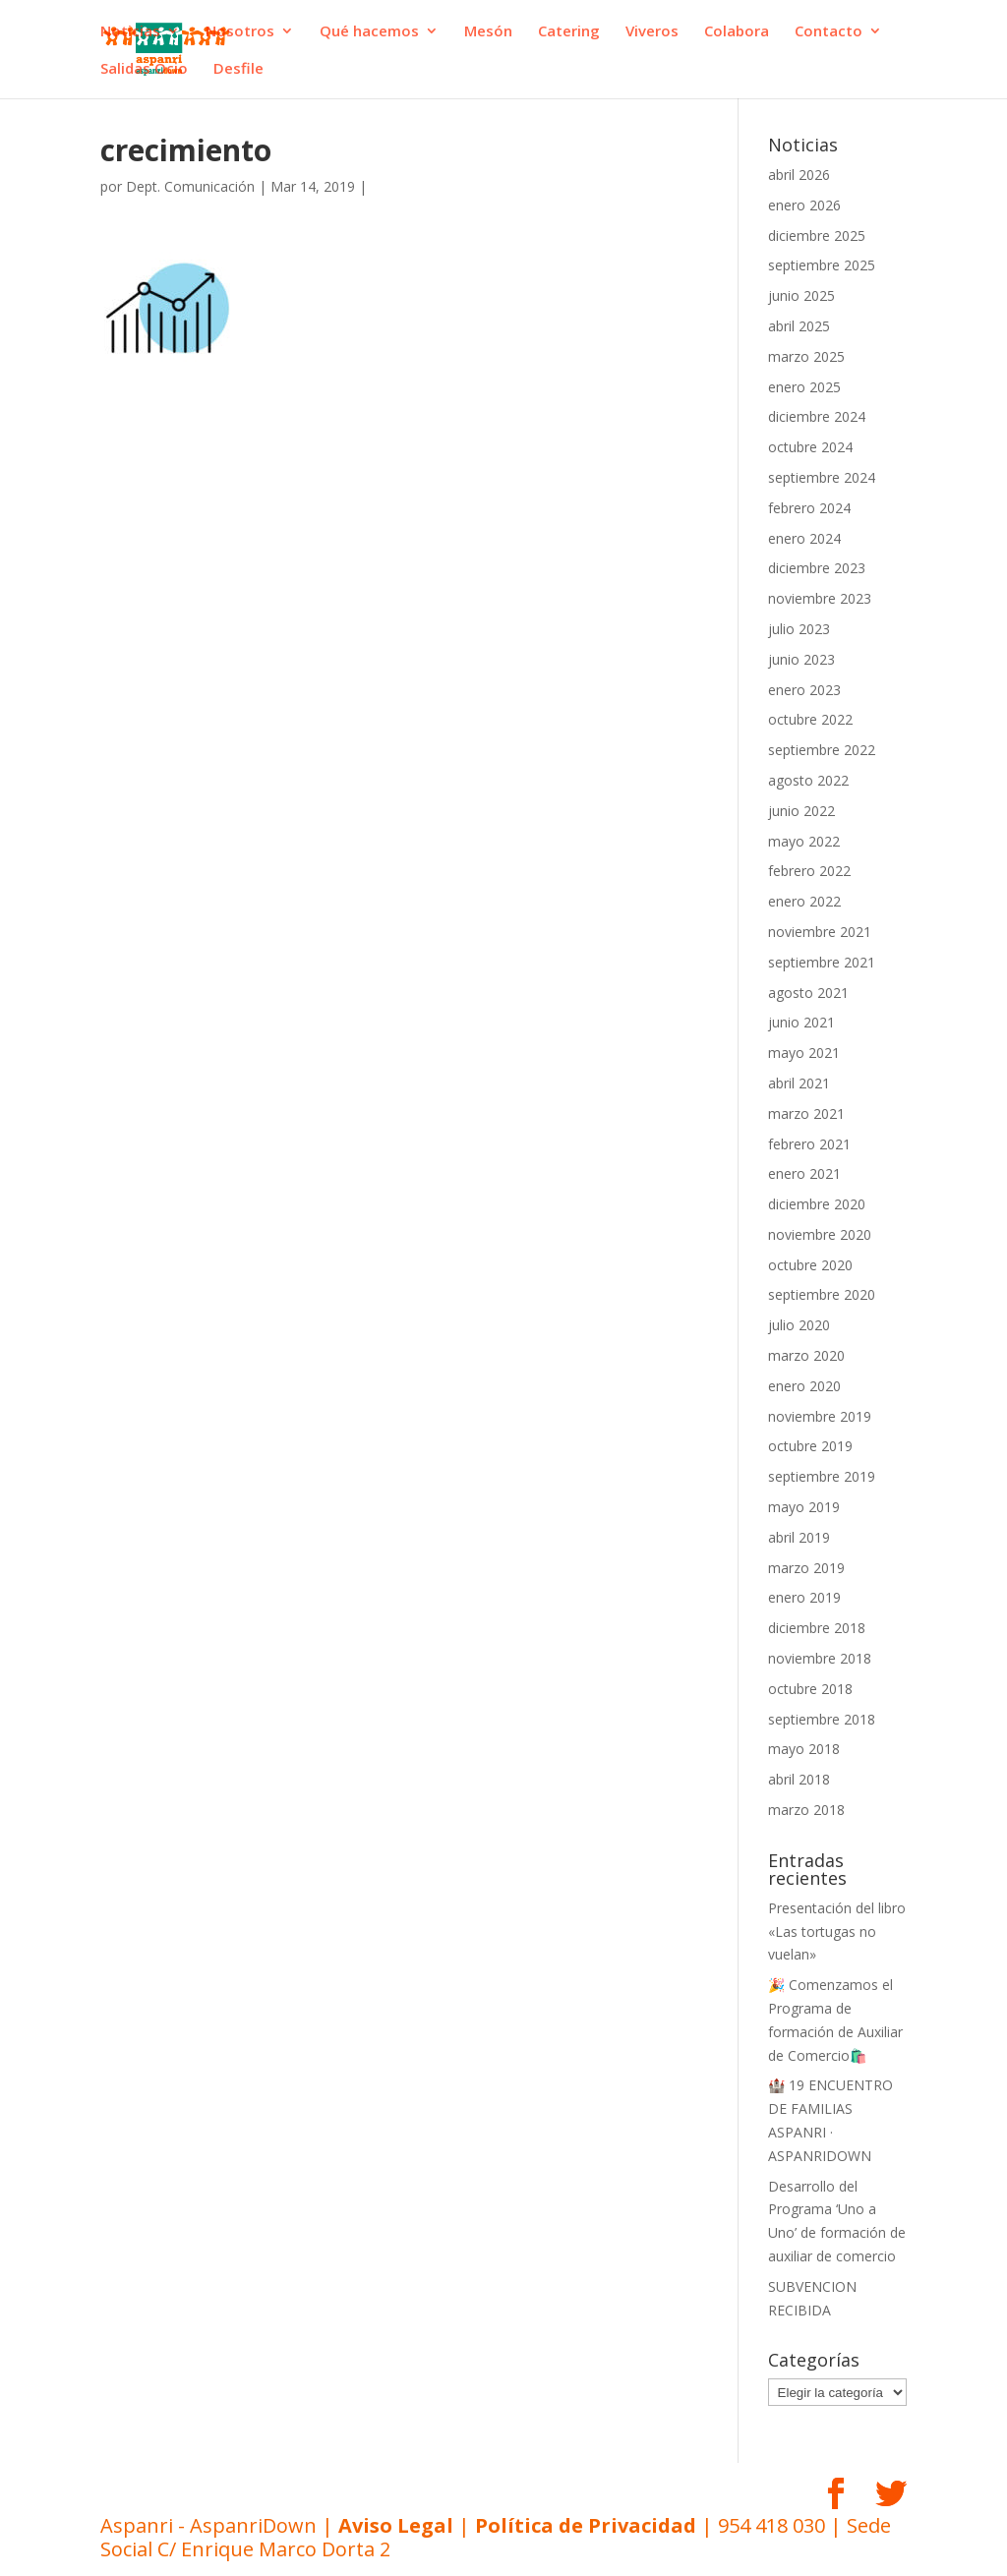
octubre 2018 (810, 1688)
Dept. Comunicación (190, 186)
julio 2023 (799, 628)
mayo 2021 (804, 1052)
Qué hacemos (369, 32)
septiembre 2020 (821, 1294)
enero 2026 (804, 205)
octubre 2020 (810, 1265)
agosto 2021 (808, 992)
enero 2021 (804, 1173)
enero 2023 (804, 689)
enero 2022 (804, 901)
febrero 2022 (809, 870)
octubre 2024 (810, 447)
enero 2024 (804, 538)
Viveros (652, 32)
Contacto (828, 32)
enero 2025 (804, 387)
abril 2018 (799, 1779)
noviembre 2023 (819, 598)
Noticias (130, 32)
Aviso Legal (395, 2525)
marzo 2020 (806, 1355)
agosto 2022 (808, 780)
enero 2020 (804, 1385)
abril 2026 (799, 174)
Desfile (238, 69)
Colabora (736, 32)
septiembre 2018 (821, 1719)
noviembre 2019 (819, 1416)
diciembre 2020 (816, 1204)
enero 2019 (804, 1597)
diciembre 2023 (816, 567)
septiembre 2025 (821, 265)
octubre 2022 (810, 719)
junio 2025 (801, 295)
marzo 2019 (806, 1567)
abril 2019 (799, 1537)
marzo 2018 (806, 1809)
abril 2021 (799, 1083)
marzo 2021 (806, 1113)
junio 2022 (801, 810)
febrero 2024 (809, 507)
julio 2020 (799, 1325)
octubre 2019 (810, 1445)
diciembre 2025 (816, 235)
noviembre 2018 (819, 1658)
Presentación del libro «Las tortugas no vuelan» (837, 1931)
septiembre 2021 (821, 962)
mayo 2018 (804, 1748)
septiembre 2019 (821, 1476)
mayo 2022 (804, 841)
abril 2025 (799, 326)
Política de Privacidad (585, 2525)
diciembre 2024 (816, 416)
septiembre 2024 (821, 477)
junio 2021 (801, 1022)
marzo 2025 (806, 356)
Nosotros (240, 32)
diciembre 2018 (816, 1627)
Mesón (488, 32)
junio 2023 (801, 659)
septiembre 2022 (821, 749)
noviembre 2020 (819, 1234)
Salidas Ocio (144, 69)
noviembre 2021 (819, 931)
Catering (569, 32)
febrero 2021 (809, 1144)
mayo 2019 (804, 1506)
